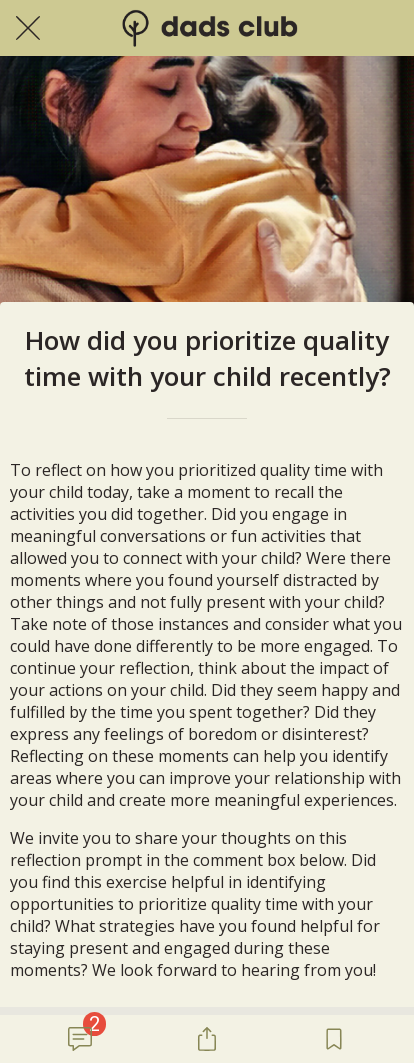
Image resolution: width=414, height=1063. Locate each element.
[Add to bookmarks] (334, 1039)
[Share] (207, 1039)
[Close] (28, 28)
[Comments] (80, 1039)
